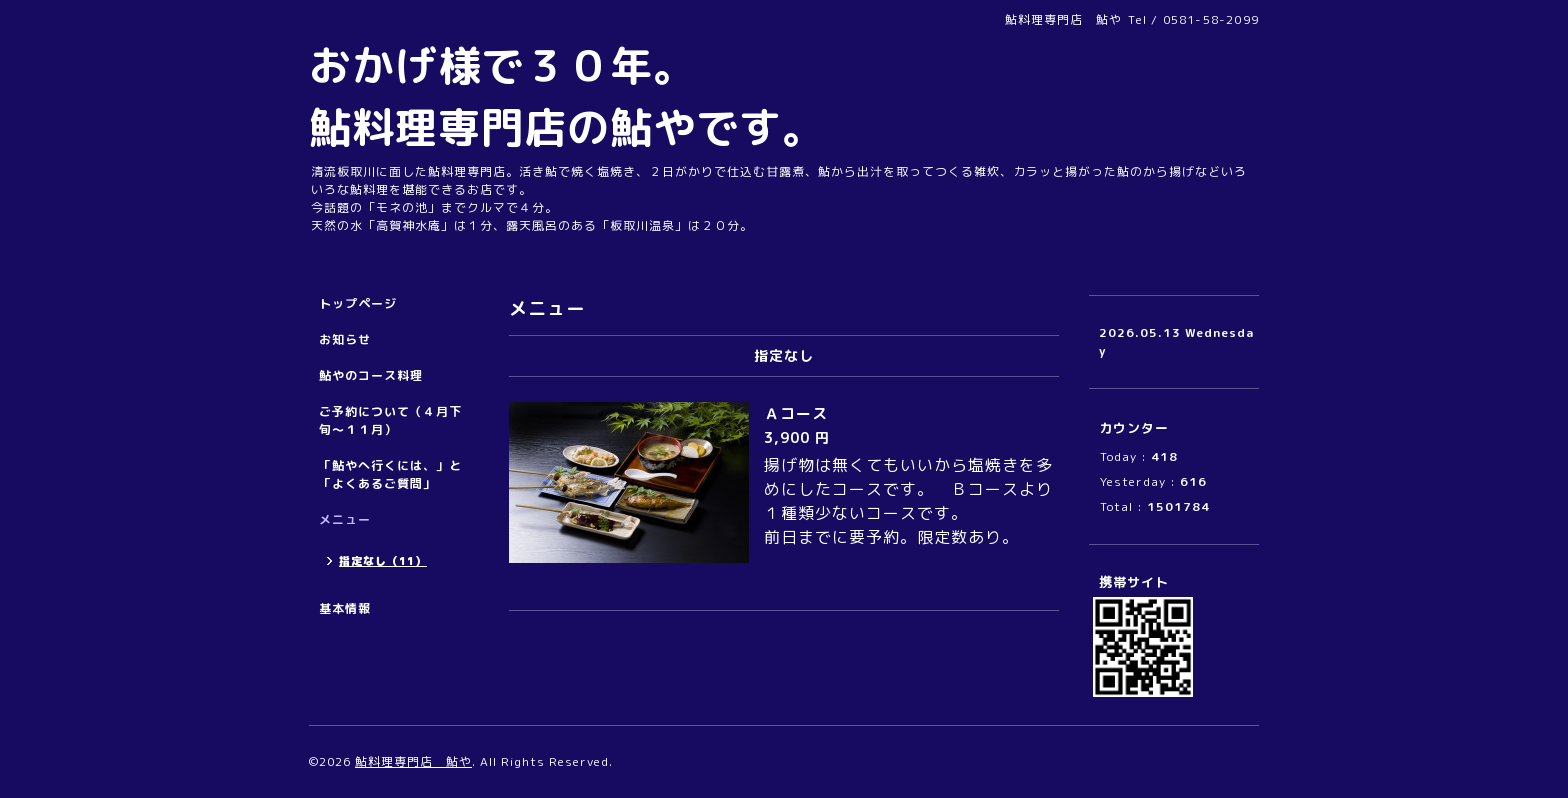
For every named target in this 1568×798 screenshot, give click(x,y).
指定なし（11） (383, 561)
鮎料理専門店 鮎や (413, 761)
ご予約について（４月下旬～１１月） (390, 420)
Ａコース (804, 413)
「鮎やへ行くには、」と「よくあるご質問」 (390, 474)
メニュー (345, 519)
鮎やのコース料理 (371, 375)
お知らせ (345, 339)
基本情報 (345, 608)
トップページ (358, 303)
